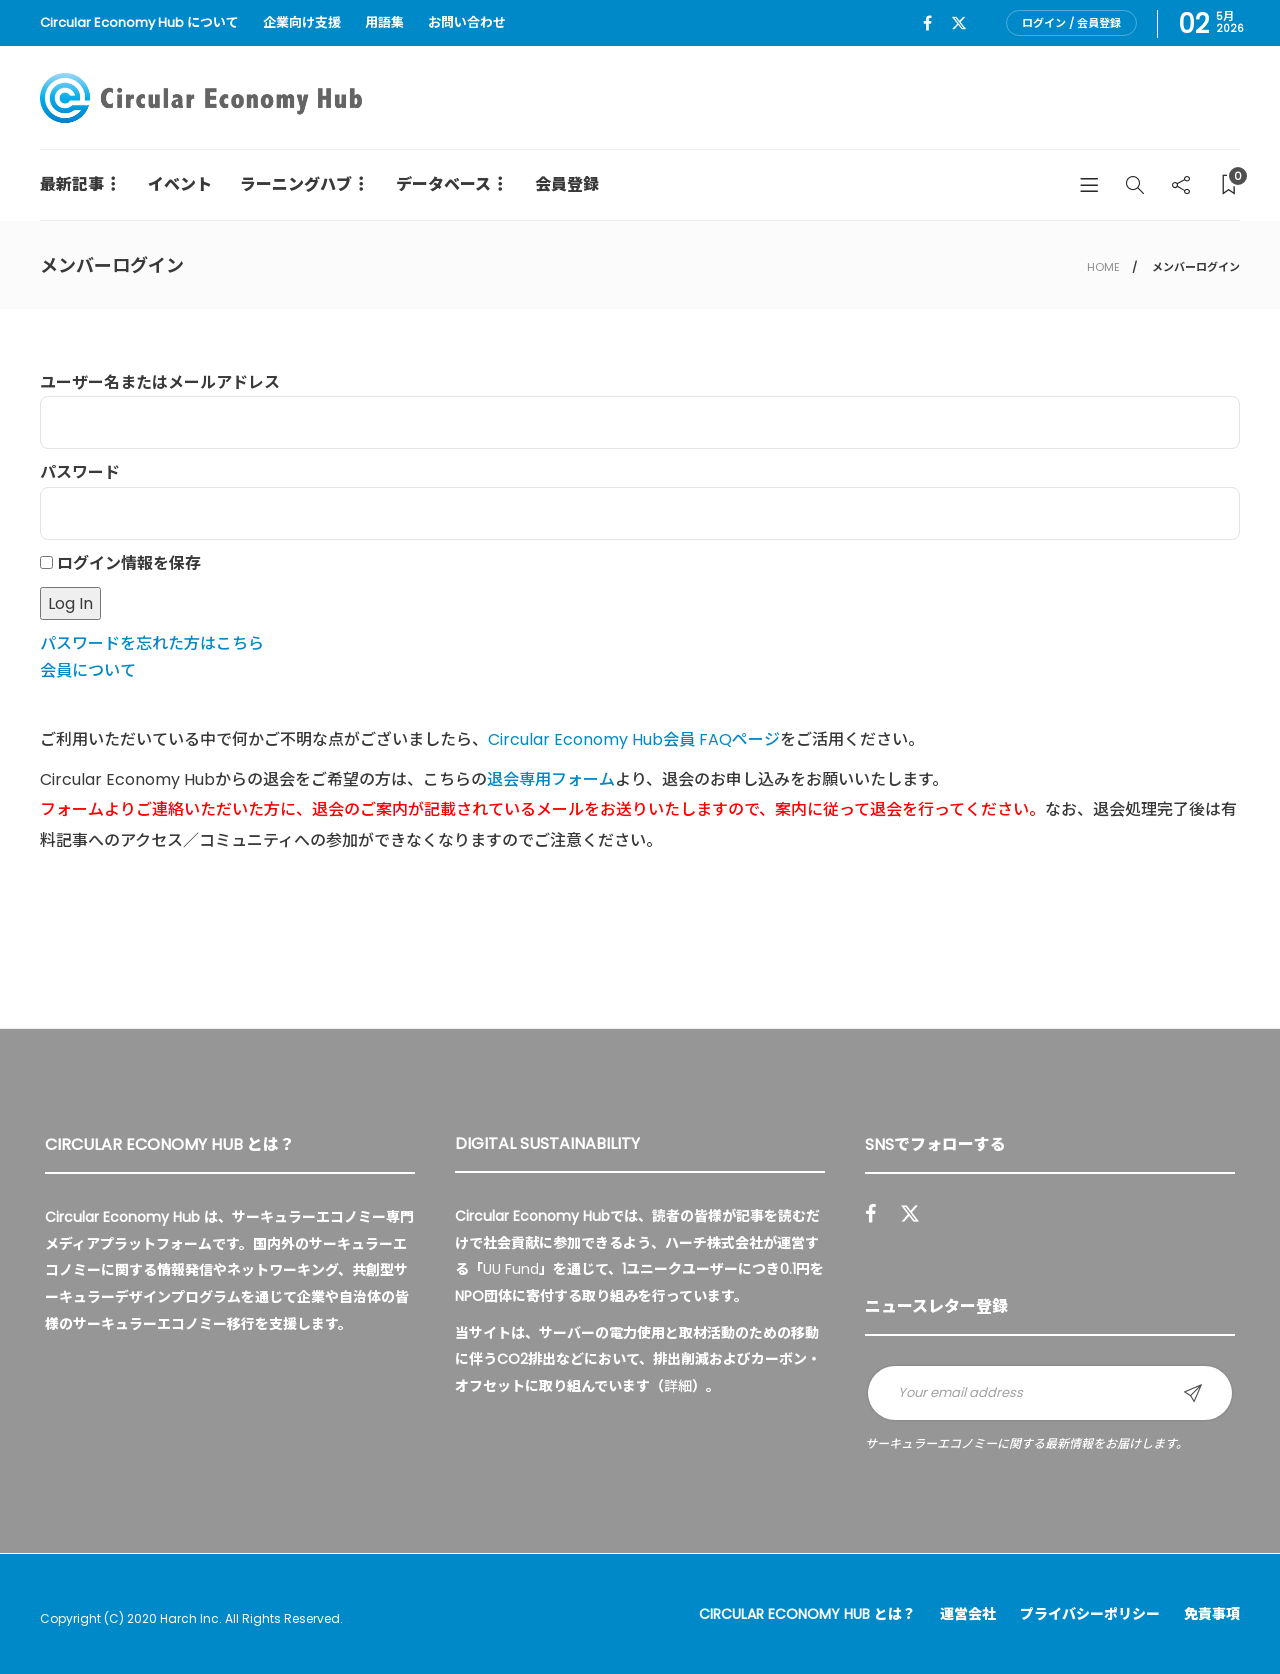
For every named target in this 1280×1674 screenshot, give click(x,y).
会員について (88, 670)
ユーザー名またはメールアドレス (160, 382)
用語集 (384, 22)
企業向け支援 (302, 22)
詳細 (678, 1386)
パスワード (80, 472)
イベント (180, 184)
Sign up (1193, 1393)
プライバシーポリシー (1090, 1614)
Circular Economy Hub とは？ (807, 1614)
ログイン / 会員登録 (1071, 23)
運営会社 (968, 1614)
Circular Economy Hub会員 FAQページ (634, 739)
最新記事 (72, 184)
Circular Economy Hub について (139, 22)
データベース (443, 184)
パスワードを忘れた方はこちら (152, 643)
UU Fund (511, 1269)
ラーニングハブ (296, 184)
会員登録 (567, 184)
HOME (1103, 267)
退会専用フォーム (551, 779)
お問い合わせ (467, 22)
